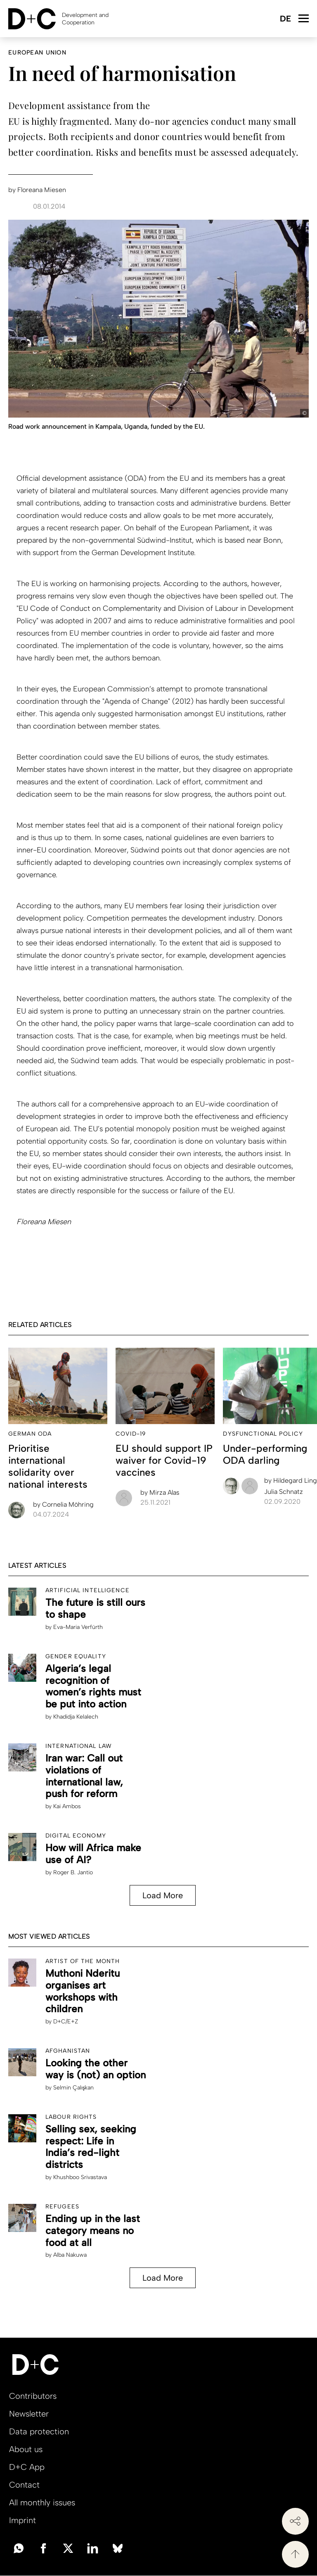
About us (26, 2449)
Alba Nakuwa (70, 2254)
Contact (24, 2485)
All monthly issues (42, 2502)
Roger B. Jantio (73, 1872)
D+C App (27, 2467)
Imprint (22, 2520)
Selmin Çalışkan (73, 2087)
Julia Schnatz (283, 1492)
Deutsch (285, 19)
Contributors (33, 2396)
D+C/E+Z (65, 2021)
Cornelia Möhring (63, 1504)
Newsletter (29, 2414)
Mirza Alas (160, 1492)
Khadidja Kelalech (75, 1716)
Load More (162, 1895)
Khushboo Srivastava (80, 2177)
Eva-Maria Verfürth (78, 1627)
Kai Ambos (67, 1806)
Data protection (39, 2431)
